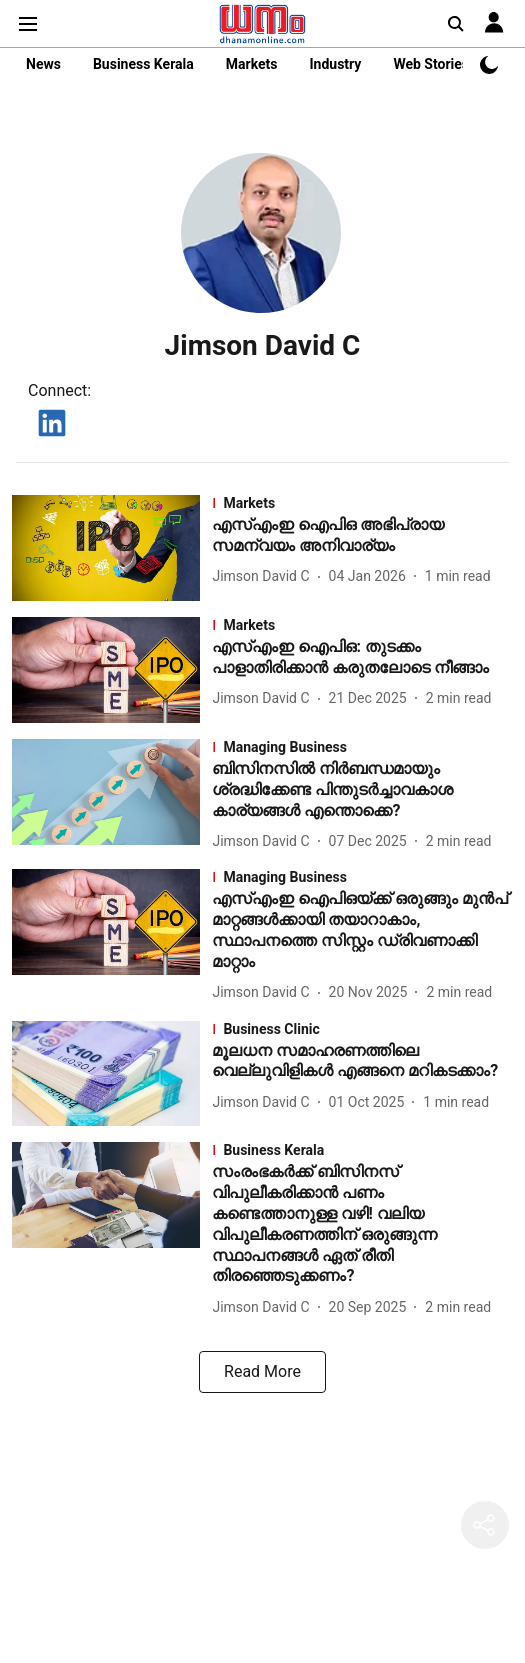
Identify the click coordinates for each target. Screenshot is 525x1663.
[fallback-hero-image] (112, 548)
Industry (335, 64)
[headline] (362, 536)
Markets (252, 64)
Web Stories (431, 64)
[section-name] (362, 503)
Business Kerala (143, 64)
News (43, 64)
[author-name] (264, 576)
